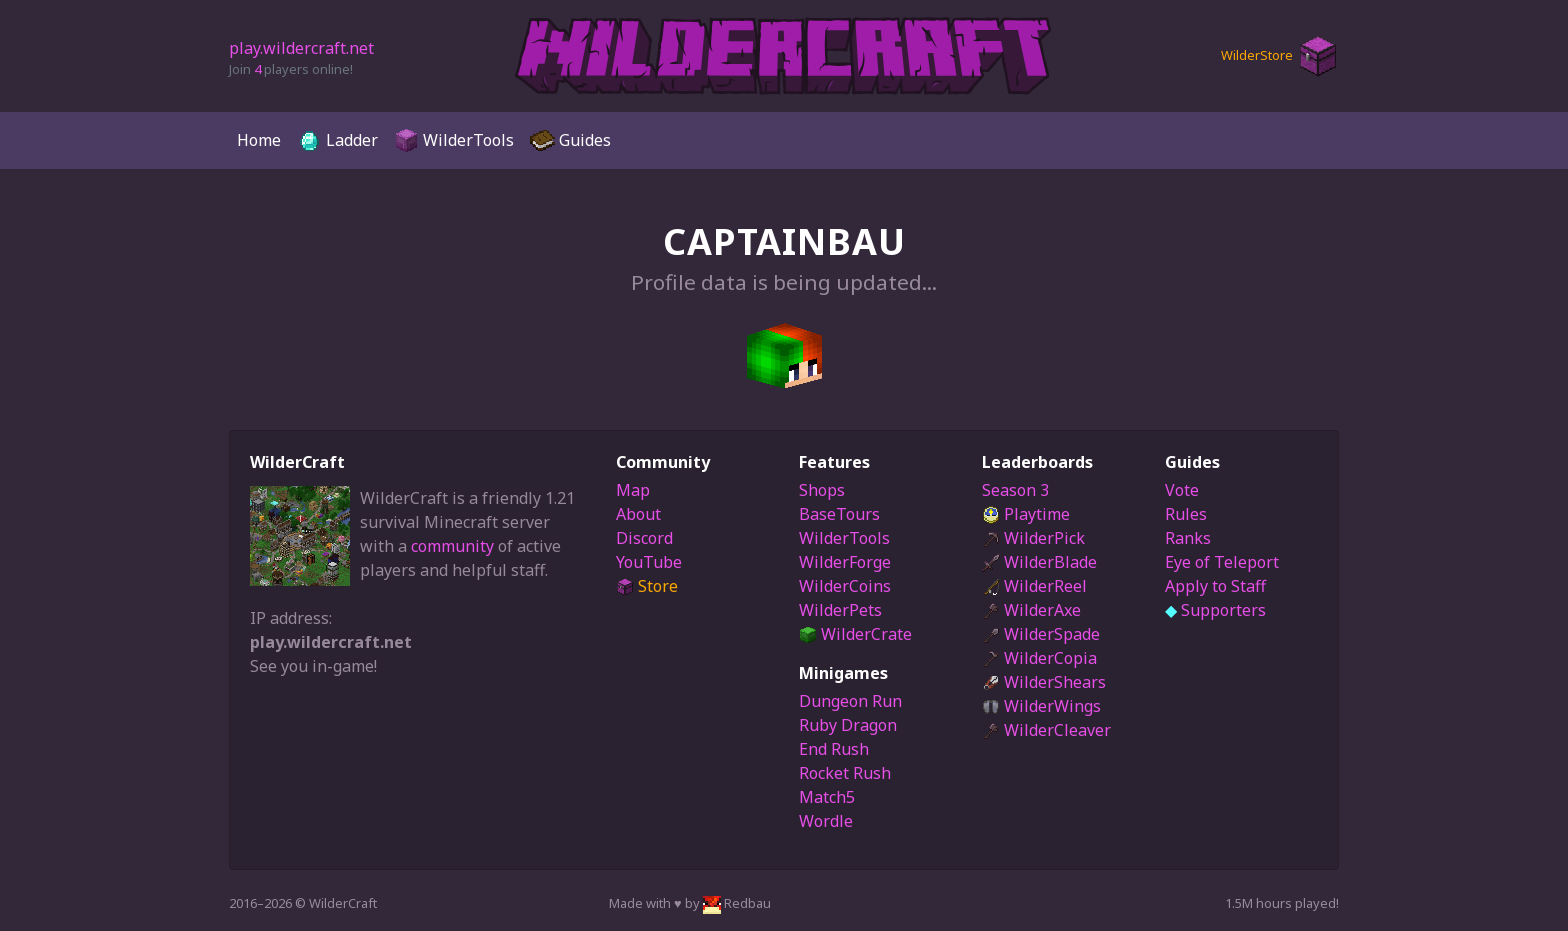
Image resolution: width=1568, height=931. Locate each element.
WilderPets (840, 610)
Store (647, 586)
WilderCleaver (1046, 730)
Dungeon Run (850, 701)
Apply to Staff (1215, 586)
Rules (1186, 514)
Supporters (1215, 610)
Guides (570, 140)
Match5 (827, 797)
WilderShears (1044, 682)
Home (259, 140)
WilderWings (1041, 706)
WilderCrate (855, 634)
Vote (1182, 490)
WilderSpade (1041, 634)
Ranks (1188, 538)
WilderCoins (845, 586)
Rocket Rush (845, 773)
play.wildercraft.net (301, 48)
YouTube (649, 562)
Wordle (826, 821)
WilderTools (454, 140)
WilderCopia (1039, 658)
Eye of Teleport (1222, 562)
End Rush (834, 749)
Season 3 (1015, 490)
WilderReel (1034, 586)
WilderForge (845, 562)
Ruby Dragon (848, 725)
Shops (822, 490)
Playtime (1026, 514)
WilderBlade (1039, 562)
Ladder (337, 140)
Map (633, 490)
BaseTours (839, 514)
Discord (644, 538)
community (452, 546)
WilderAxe (1031, 610)
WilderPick (1033, 538)
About (638, 514)
